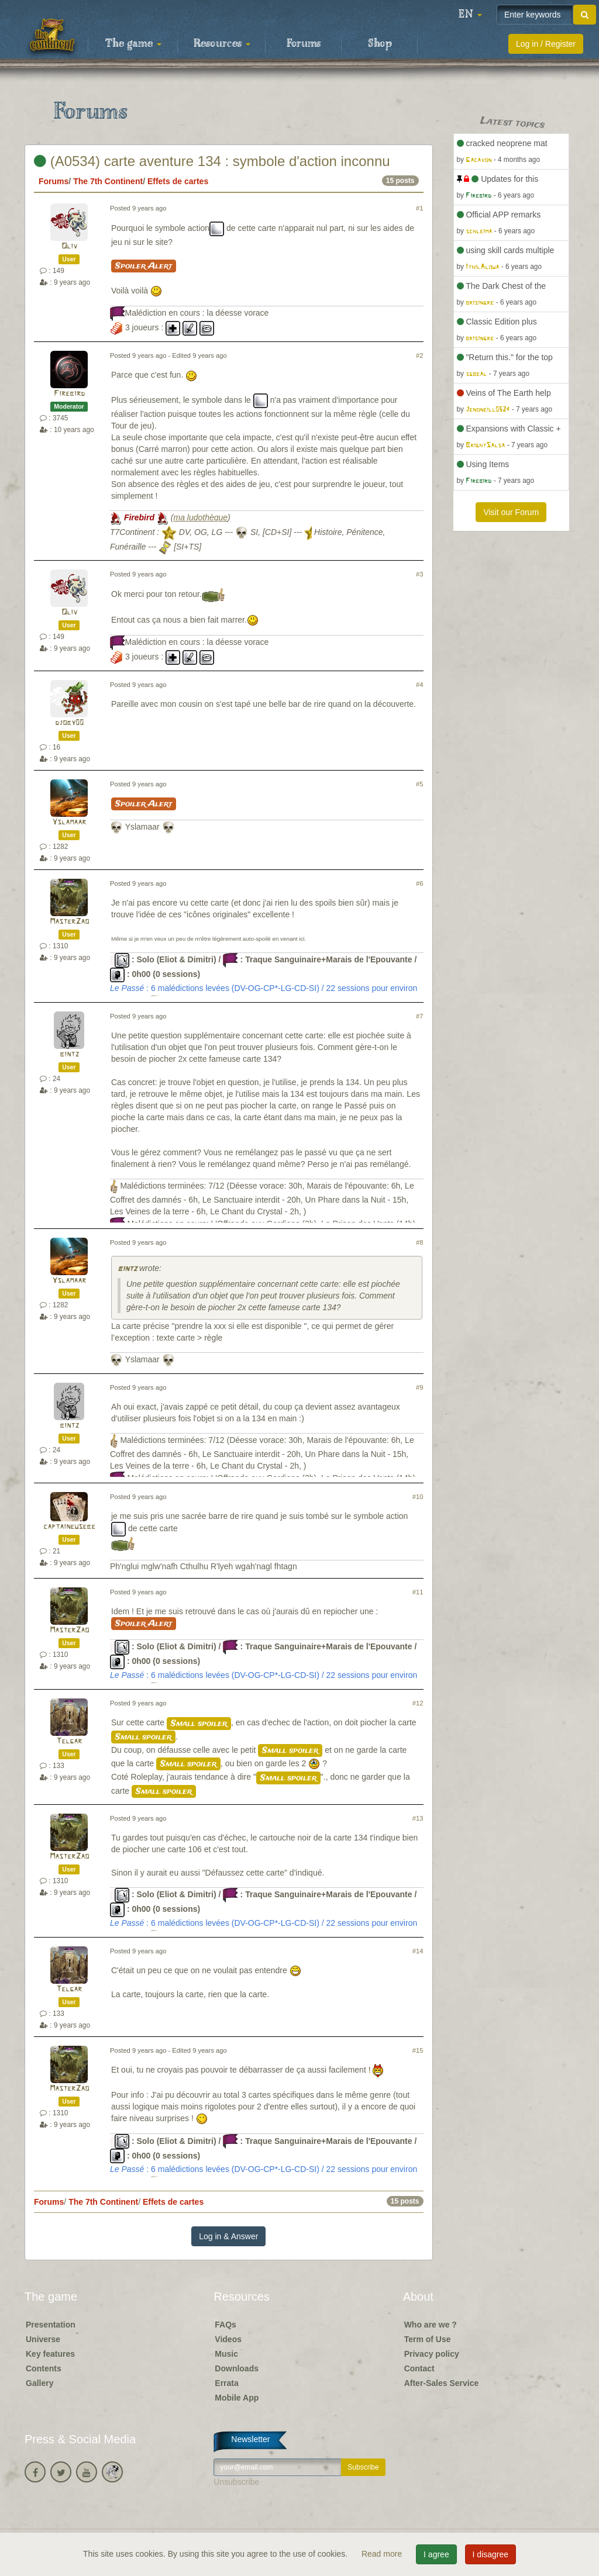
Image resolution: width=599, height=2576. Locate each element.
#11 (418, 1592)
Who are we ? (430, 2324)
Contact (419, 2368)
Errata (226, 2383)
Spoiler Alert (143, 266)
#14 (418, 1951)
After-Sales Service (441, 2383)
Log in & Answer (228, 2236)
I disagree (490, 2554)
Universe (43, 2339)
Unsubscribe (236, 2482)
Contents (43, 2368)
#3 (419, 574)
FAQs (225, 2324)
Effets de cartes (177, 181)
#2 (419, 355)
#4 (419, 684)
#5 (419, 784)
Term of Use (427, 2339)
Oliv (69, 246)
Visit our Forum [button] (511, 512)
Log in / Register (546, 44)
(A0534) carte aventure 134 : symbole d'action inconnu (212, 161)
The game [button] (133, 43)
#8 (419, 1242)
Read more (383, 2553)
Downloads (237, 2368)
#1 (419, 208)
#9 (419, 1387)
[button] (470, 14)
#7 (419, 1016)
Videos (228, 2339)
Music (226, 2354)
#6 (419, 883)
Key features (50, 2354)
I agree (436, 2554)
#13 (418, 1818)
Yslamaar (69, 822)
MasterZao (69, 921)
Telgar (69, 1741)
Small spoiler (199, 1723)
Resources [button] (222, 43)
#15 (418, 2050)
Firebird (69, 393)
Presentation (50, 2324)
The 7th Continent (108, 181)
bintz (69, 1054)
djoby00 (69, 723)
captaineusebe (69, 1526)
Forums (304, 43)
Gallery (39, 2383)
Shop (380, 43)
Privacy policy (431, 2354)
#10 (418, 1496)
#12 (418, 1703)
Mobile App (237, 2397)
